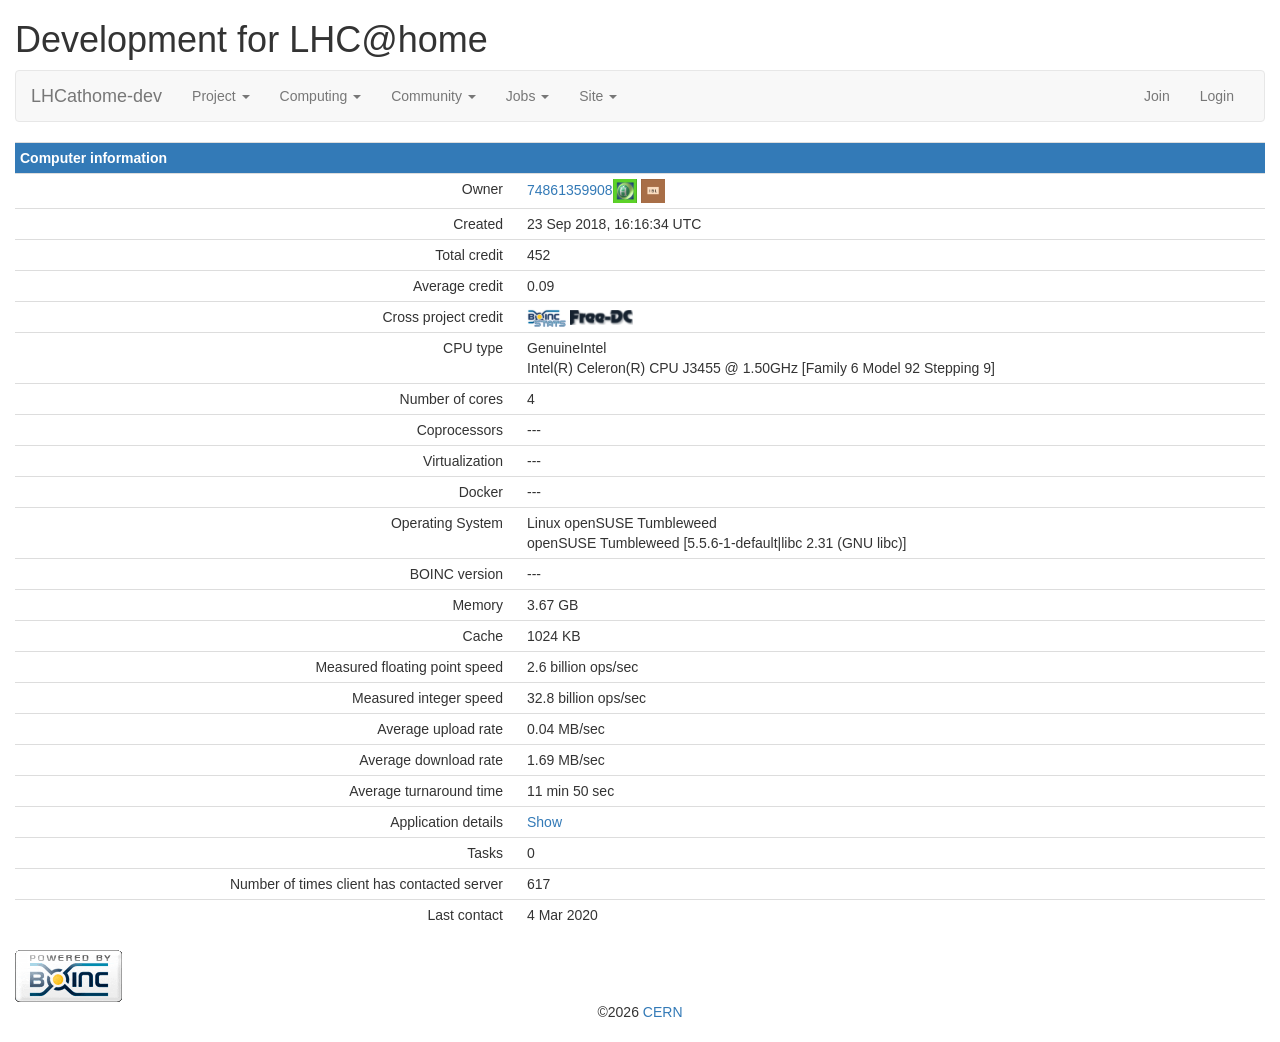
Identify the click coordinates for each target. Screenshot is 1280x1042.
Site (598, 96)
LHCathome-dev (96, 96)
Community (433, 96)
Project (220, 96)
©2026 (639, 1012)
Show (544, 822)
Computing (321, 96)
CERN (663, 1012)
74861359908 (570, 189)
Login (1217, 96)
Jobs (527, 96)
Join (1157, 96)
